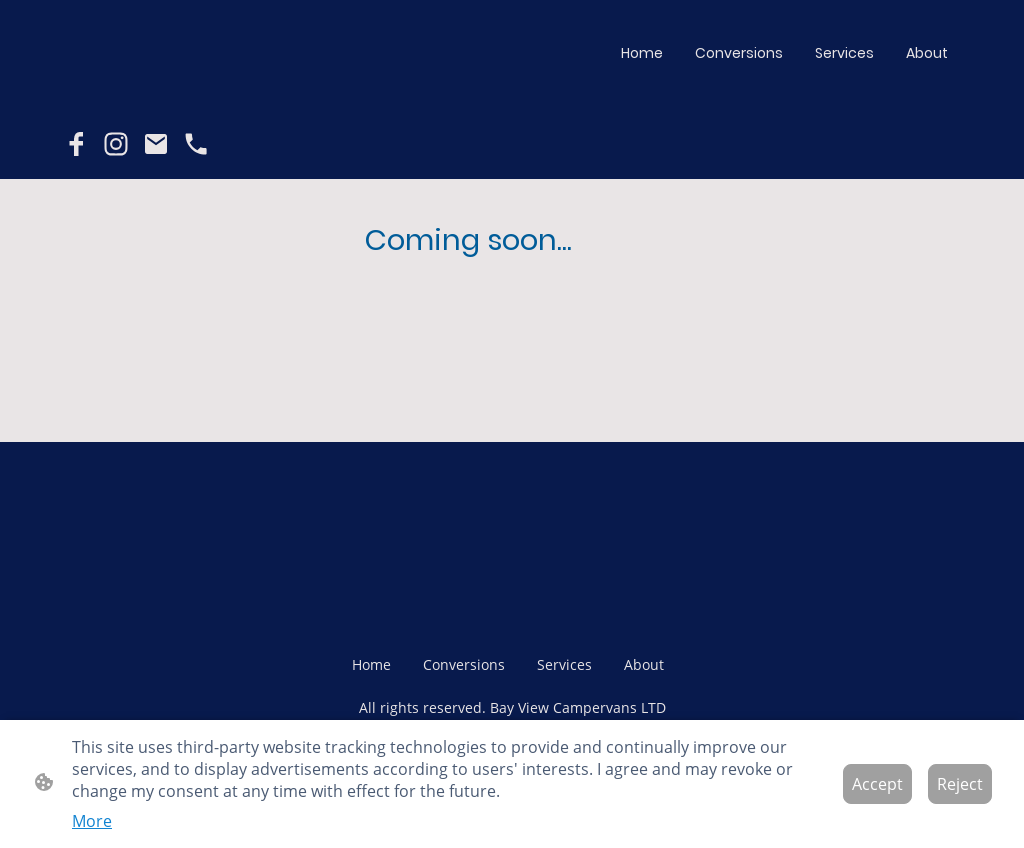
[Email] (156, 144)
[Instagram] (116, 144)
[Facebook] (76, 144)
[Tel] (196, 144)
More (92, 821)
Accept (877, 784)
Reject (960, 784)
